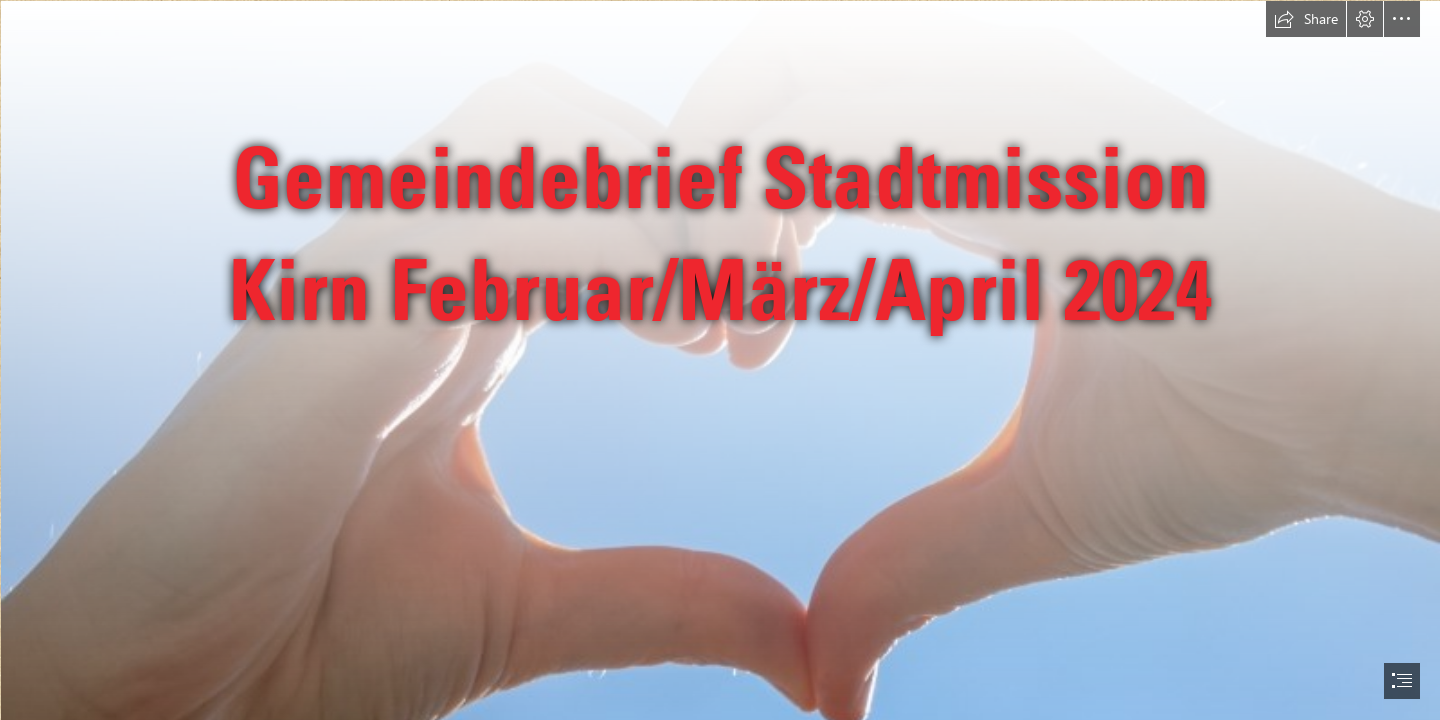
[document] (720, 360)
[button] (1306, 19)
